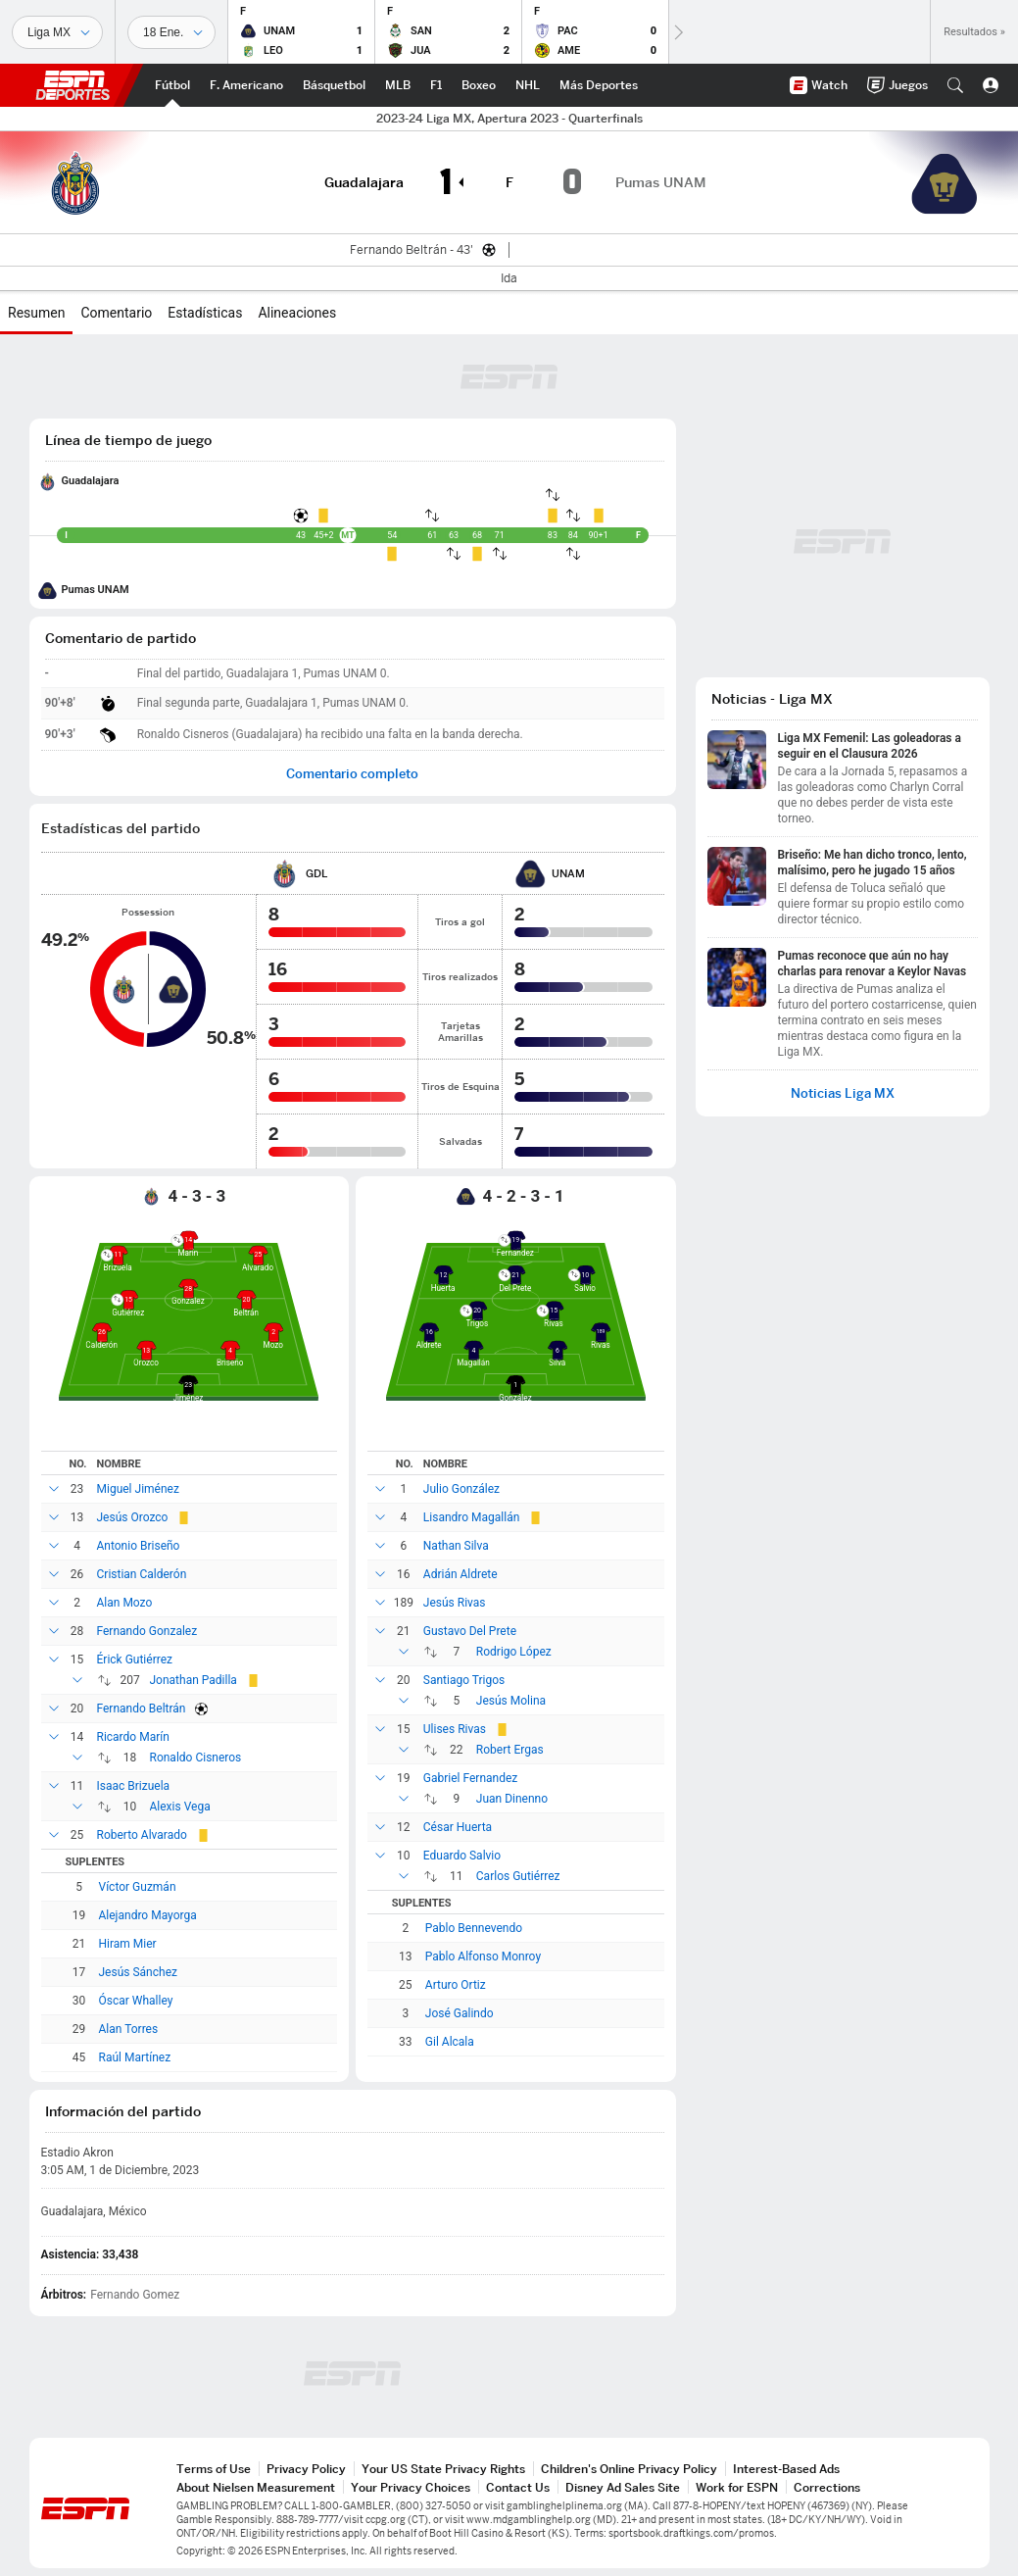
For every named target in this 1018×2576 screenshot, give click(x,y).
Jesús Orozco (133, 1517)
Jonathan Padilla (193, 1680)
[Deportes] (57, 32)
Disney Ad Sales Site (622, 2487)
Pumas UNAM (95, 589)
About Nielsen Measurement (255, 2487)
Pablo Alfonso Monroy (483, 1956)
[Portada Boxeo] (478, 85)
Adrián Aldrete (460, 1574)
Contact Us (518, 2487)
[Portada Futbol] (172, 85)
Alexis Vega (180, 1806)
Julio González (461, 1489)
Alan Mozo (125, 1603)
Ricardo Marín (133, 1737)
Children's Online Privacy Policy (629, 2468)
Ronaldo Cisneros (196, 1757)
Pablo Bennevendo (473, 1928)
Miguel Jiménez (138, 1489)
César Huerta (457, 1827)
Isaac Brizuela (133, 1786)
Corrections (827, 2487)
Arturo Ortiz (455, 1985)
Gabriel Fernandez (470, 1778)
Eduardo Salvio (462, 1855)
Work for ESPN (737, 2487)
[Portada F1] (436, 85)
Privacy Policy (306, 2468)
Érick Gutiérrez (134, 1659)
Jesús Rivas (454, 1603)
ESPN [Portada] (72, 85)
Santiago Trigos (464, 1680)
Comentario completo (352, 774)
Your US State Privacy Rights (443, 2468)
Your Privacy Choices (410, 2487)
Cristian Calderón (142, 1574)
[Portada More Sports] (598, 85)
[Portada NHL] (527, 85)
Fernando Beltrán (141, 1708)
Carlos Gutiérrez (518, 1876)
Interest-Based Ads (786, 2468)
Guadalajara (91, 480)
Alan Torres (129, 2029)
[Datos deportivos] (171, 32)
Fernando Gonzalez (147, 1631)
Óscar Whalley (136, 2000)
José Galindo (459, 2013)
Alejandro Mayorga (148, 1915)
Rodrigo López (514, 1652)
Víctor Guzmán (137, 1887)
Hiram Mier (128, 1944)
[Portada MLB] (398, 85)
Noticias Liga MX (843, 1093)
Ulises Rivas (454, 1729)
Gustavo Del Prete (469, 1631)
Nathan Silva (456, 1546)
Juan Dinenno (512, 1799)
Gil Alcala (449, 2042)
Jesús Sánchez (138, 1972)
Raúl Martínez (135, 2057)
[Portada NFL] (246, 85)
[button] (955, 85)
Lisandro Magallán (471, 1517)
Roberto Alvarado (142, 1835)
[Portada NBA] (334, 85)
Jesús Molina (511, 1701)
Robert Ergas (510, 1750)
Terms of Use (213, 2468)
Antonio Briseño (138, 1546)
